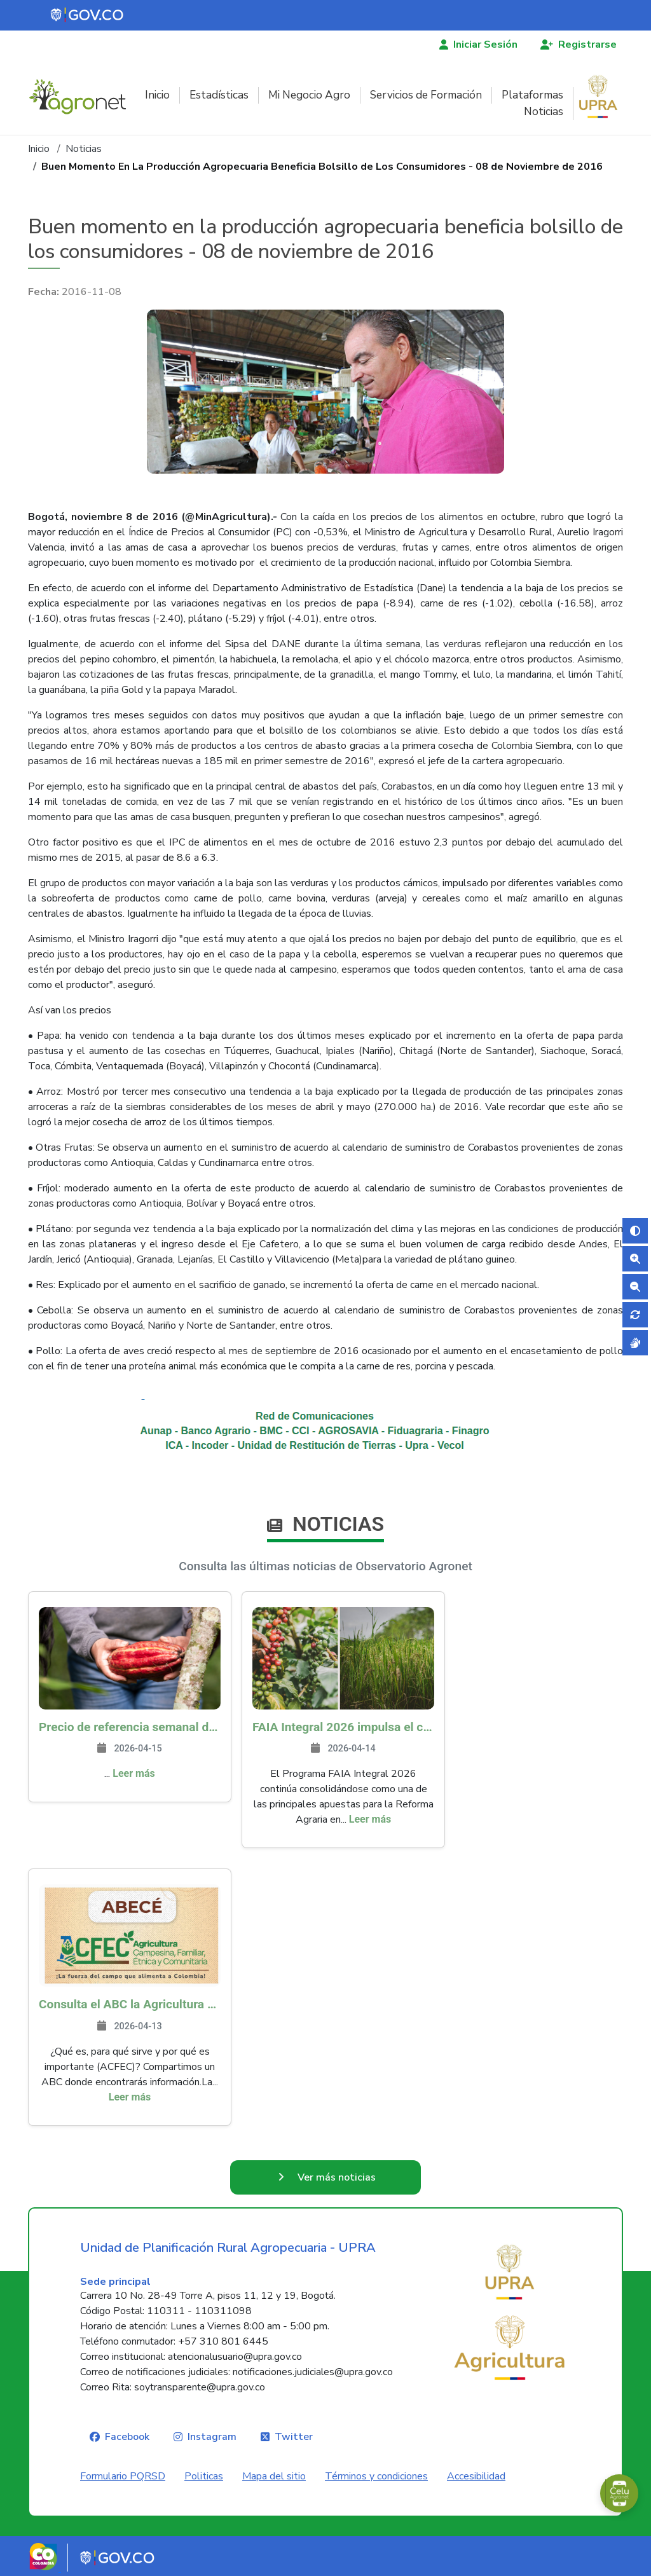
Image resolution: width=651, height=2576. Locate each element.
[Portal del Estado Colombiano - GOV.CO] (88, 15)
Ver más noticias (337, 2177)
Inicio (157, 95)
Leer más (133, 1773)
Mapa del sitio (274, 2476)
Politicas (203, 2476)
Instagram (212, 2437)
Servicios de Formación (426, 95)
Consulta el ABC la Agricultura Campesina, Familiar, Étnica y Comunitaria (130, 2004)
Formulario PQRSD (122, 2476)
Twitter (294, 2437)
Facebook (127, 2437)
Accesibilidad (476, 2476)
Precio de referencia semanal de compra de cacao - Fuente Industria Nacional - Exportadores (130, 1727)
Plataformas (532, 95)
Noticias (543, 111)
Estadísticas (219, 95)
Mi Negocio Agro (309, 95)
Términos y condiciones (376, 2476)
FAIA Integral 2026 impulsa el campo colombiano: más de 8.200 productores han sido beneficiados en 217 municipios (343, 1727)
